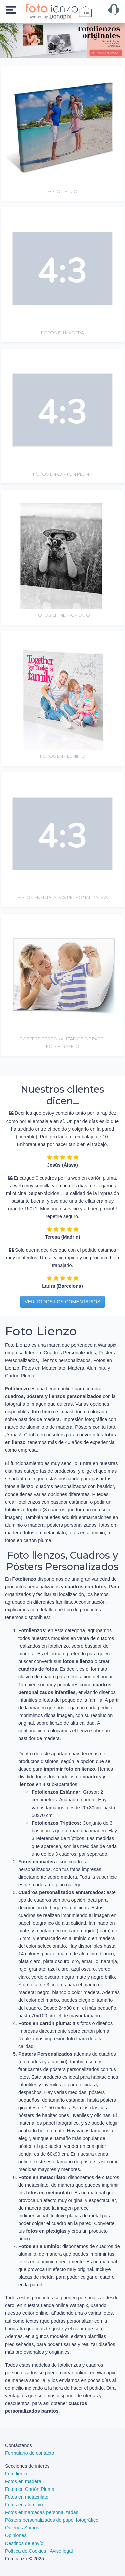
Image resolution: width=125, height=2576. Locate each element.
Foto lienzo (16, 2473)
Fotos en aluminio (24, 2504)
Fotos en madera (23, 2481)
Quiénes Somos (22, 2527)
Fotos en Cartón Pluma (29, 2489)
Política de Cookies (25, 2551)
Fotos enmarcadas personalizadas (41, 2512)
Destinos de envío (24, 2543)
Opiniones (16, 2535)
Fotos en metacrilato (26, 2497)
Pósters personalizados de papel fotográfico (51, 2520)
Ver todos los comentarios (62, 1301)
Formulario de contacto (29, 2453)
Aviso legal (61, 2551)
